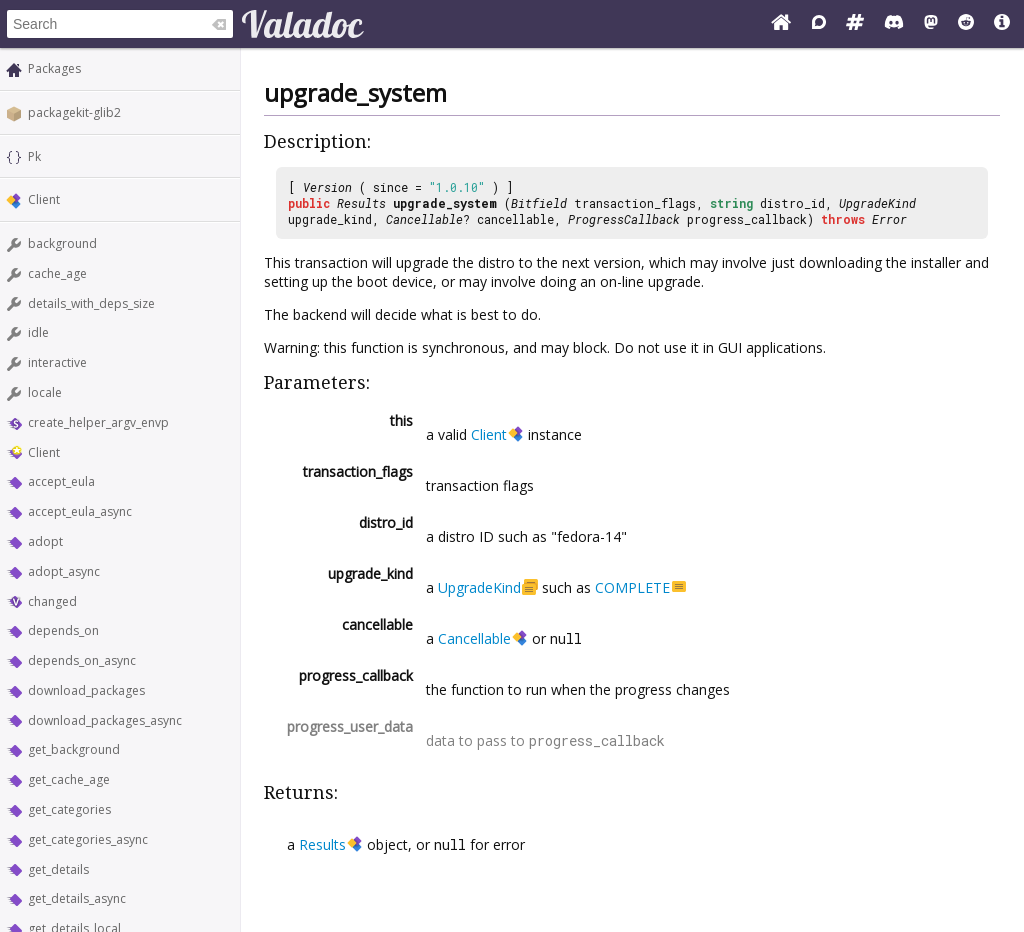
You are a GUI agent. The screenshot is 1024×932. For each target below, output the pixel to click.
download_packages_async (105, 720)
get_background (74, 749)
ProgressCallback (624, 219)
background (62, 243)
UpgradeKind (877, 203)
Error (889, 219)
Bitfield (539, 203)
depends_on (63, 630)
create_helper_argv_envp (98, 422)
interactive (57, 362)
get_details (58, 869)
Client (44, 199)
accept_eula (61, 481)
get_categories (69, 809)
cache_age (57, 273)
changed (52, 601)
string (731, 203)
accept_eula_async (80, 511)
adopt (45, 541)
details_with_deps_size (91, 303)
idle (38, 332)
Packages (54, 68)
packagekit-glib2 (74, 112)
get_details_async (77, 898)
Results (361, 203)
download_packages (86, 690)
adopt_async (64, 571)
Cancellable (424, 219)
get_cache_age (69, 779)
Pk (34, 156)
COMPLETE (632, 587)
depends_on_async (82, 660)
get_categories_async (88, 839)
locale (45, 392)
